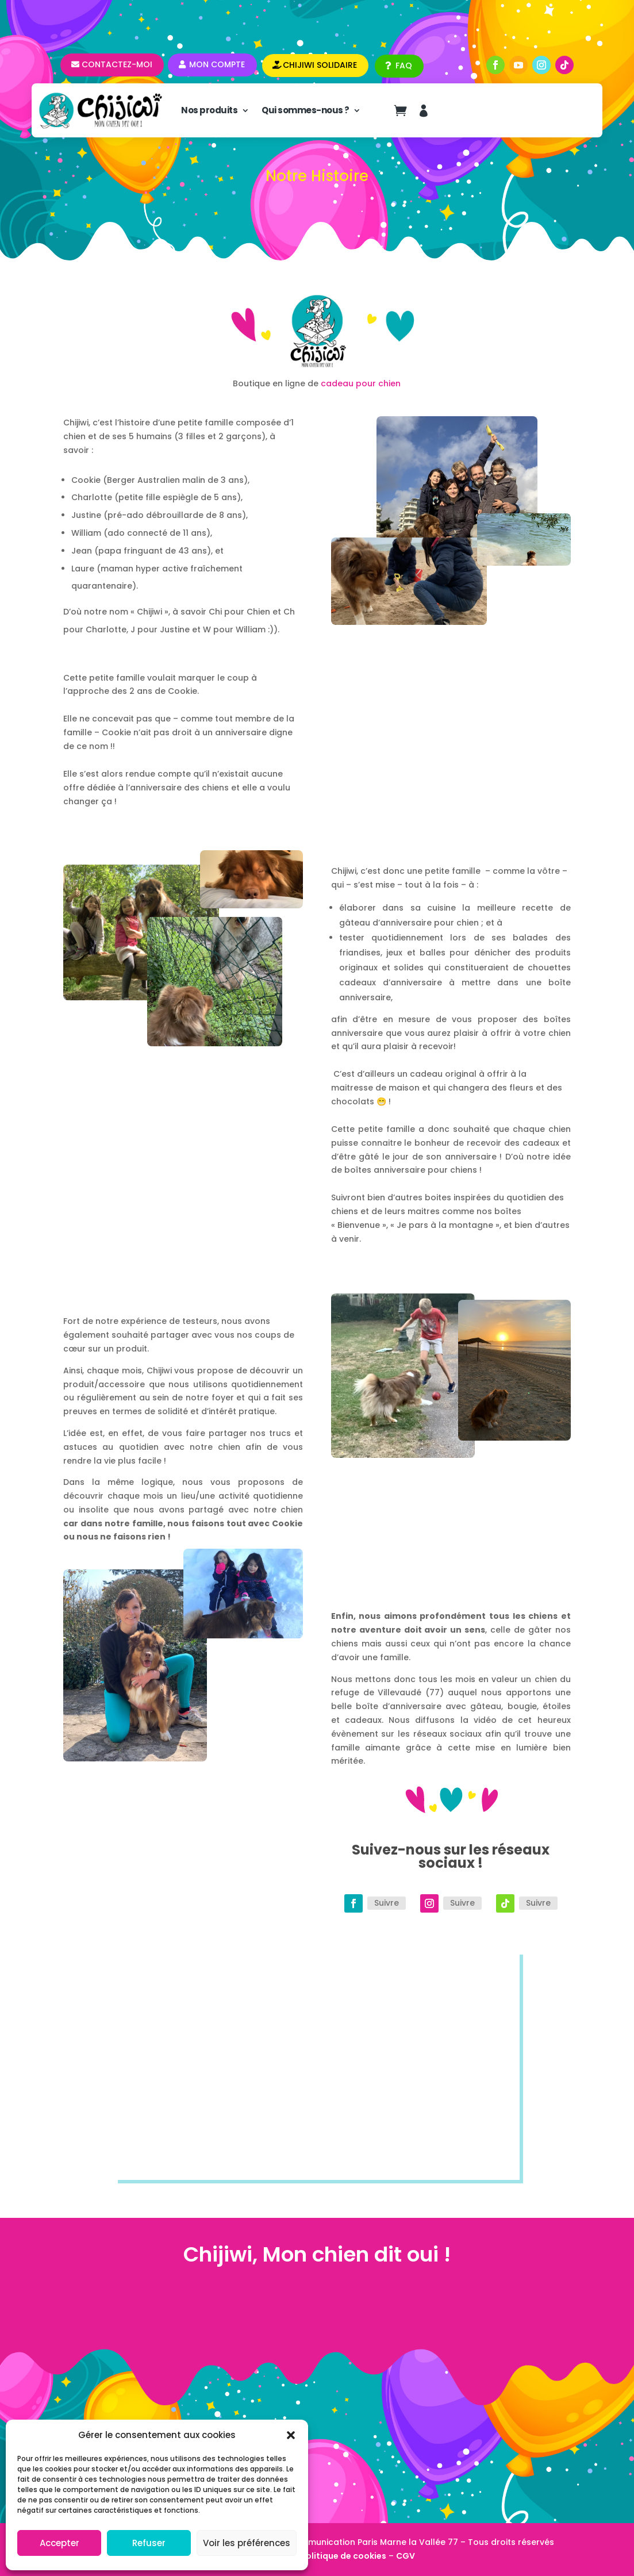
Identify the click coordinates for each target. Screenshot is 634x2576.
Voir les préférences (246, 2543)
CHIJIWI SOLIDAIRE (320, 65)
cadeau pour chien (361, 383)
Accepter (59, 2543)
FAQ (403, 65)
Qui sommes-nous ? (305, 110)
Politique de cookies (343, 2556)
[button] (291, 2435)
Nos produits (209, 110)
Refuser (149, 2543)
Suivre (386, 1903)
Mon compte (217, 64)
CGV (405, 2556)
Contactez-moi (117, 64)
